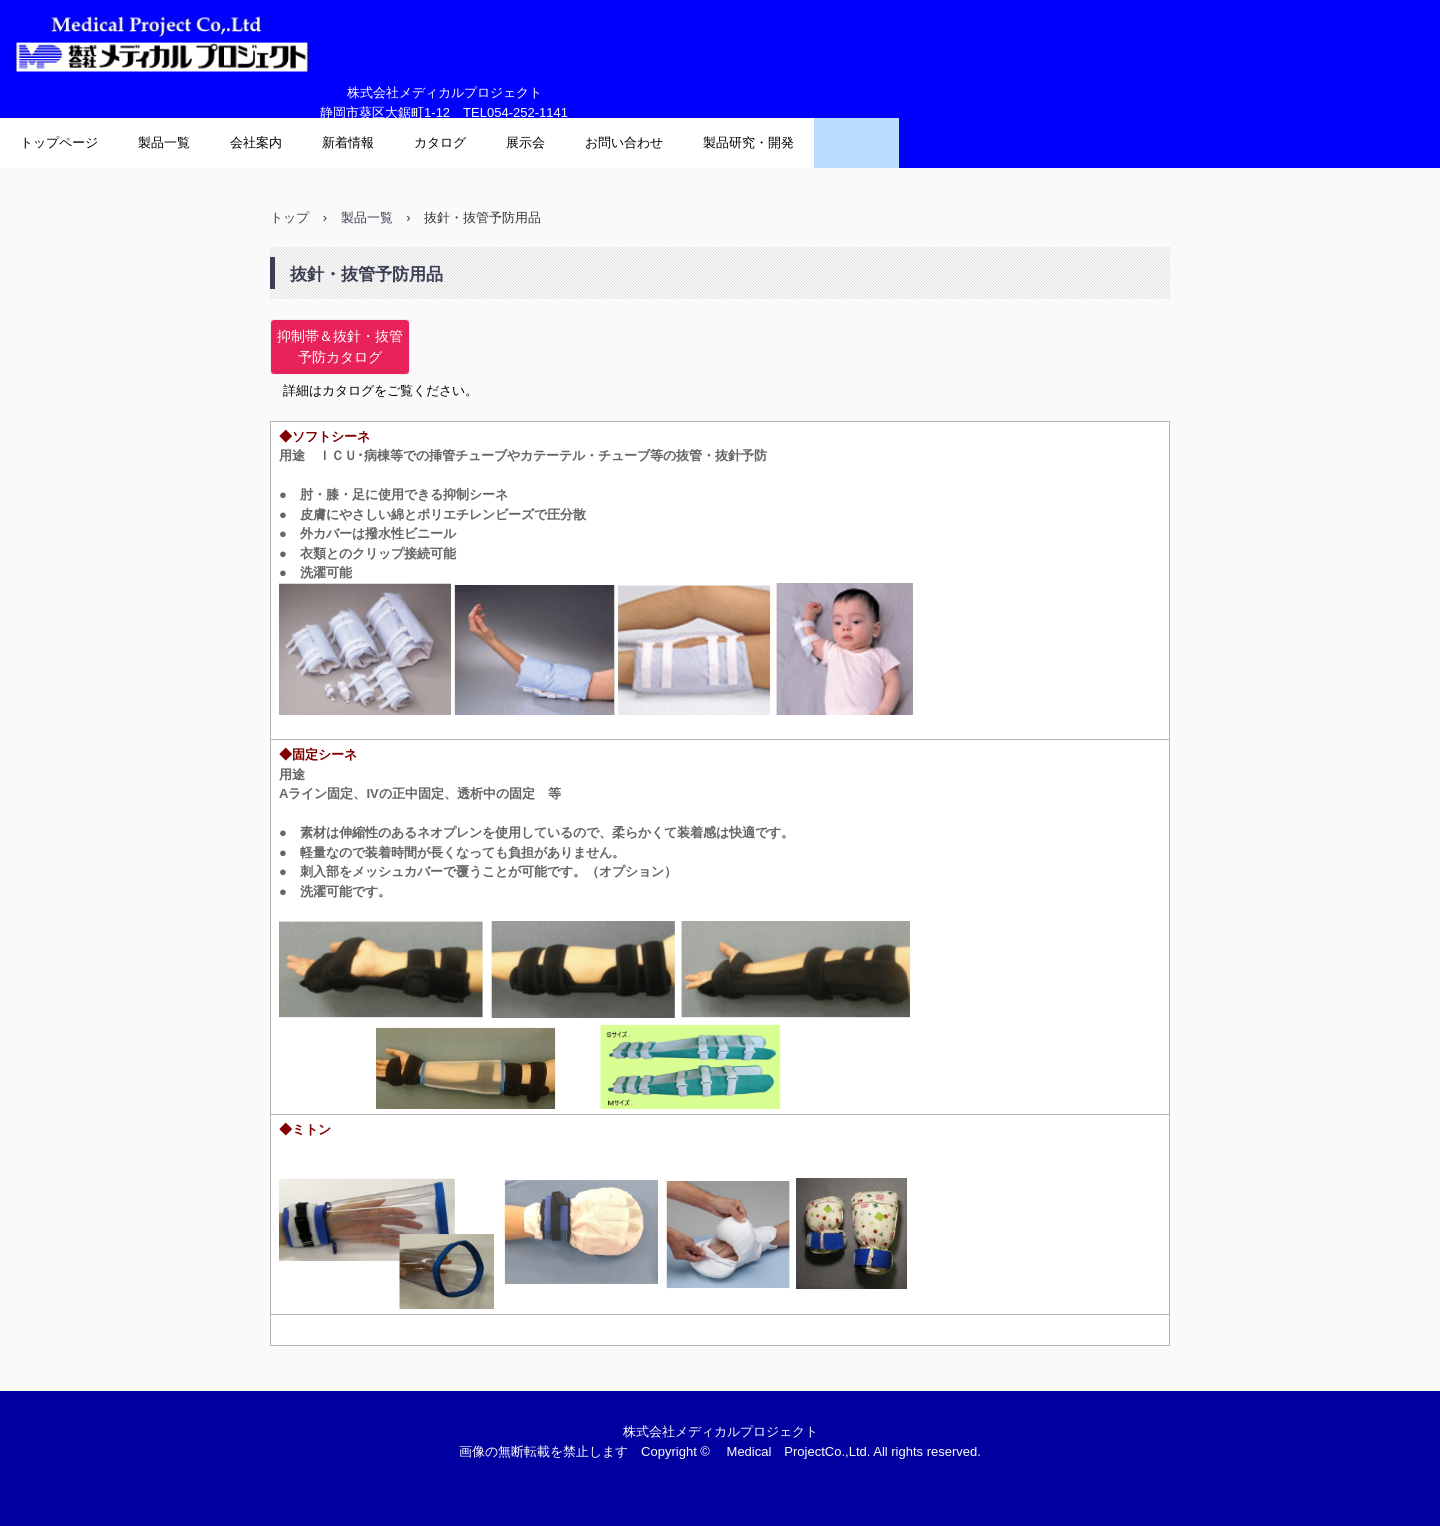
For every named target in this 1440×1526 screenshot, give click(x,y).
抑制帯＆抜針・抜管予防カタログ (340, 346)
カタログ (440, 142)
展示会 (525, 142)
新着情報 (348, 142)
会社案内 (256, 142)
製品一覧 (164, 142)
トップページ (59, 142)
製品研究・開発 (748, 142)
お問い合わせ (624, 142)
